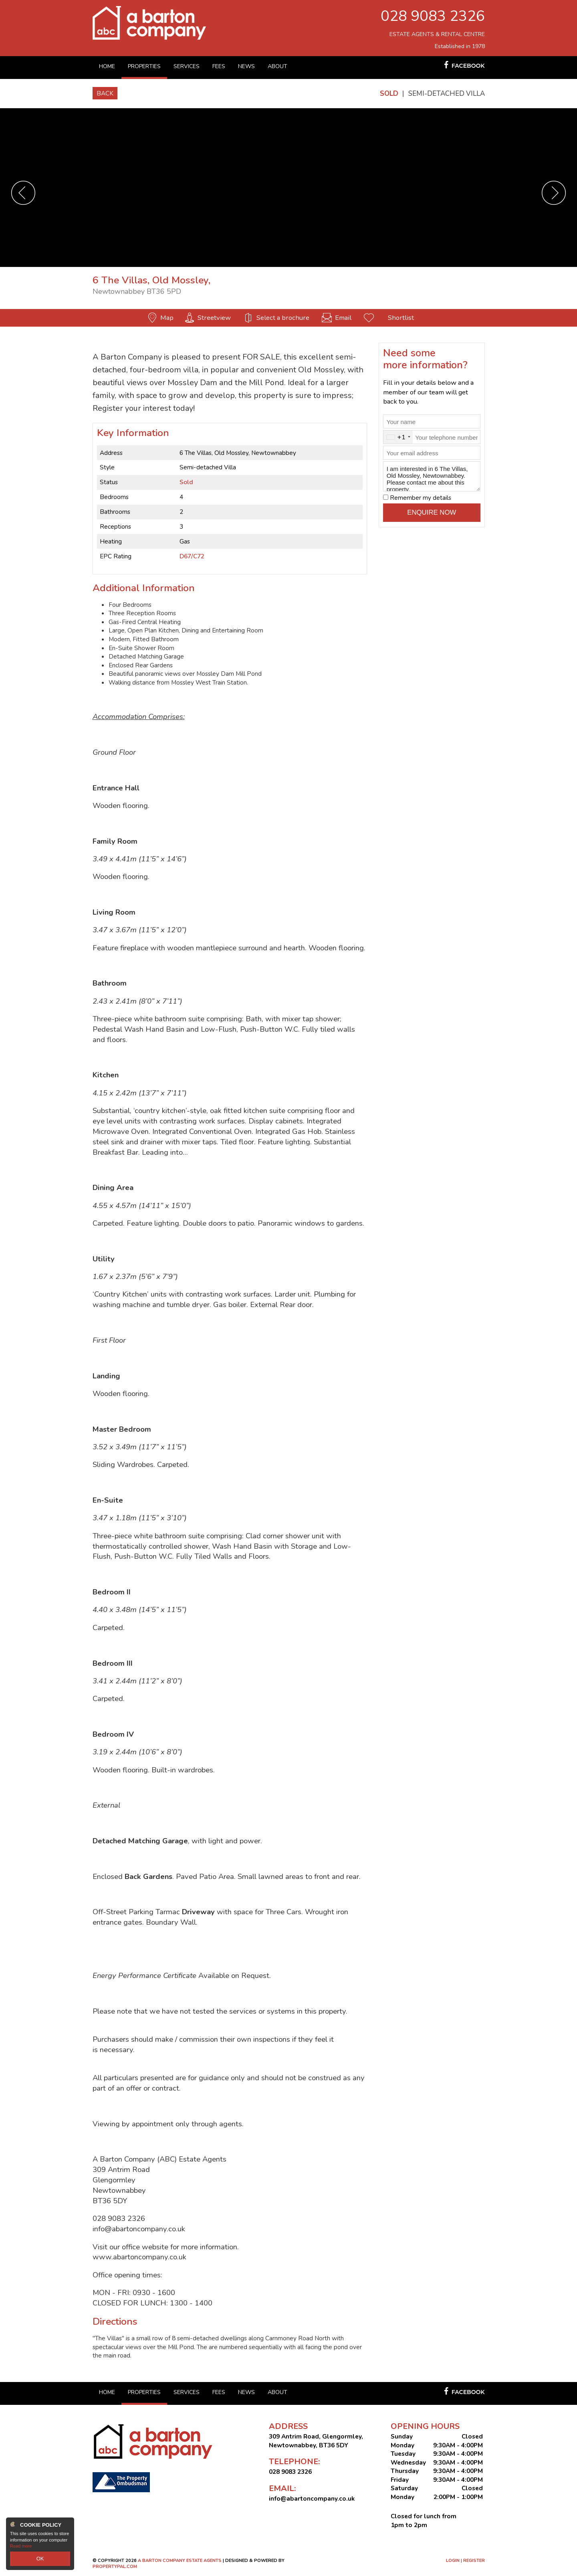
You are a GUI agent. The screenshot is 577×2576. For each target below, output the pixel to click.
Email (343, 317)
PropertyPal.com (115, 2567)
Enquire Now (431, 512)
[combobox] (398, 437)
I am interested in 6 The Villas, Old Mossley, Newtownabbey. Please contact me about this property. (431, 476)
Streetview (214, 317)
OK (40, 2559)
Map (167, 317)
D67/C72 (192, 556)
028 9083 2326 (433, 16)
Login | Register (465, 2561)
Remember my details (420, 498)
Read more (21, 2548)
